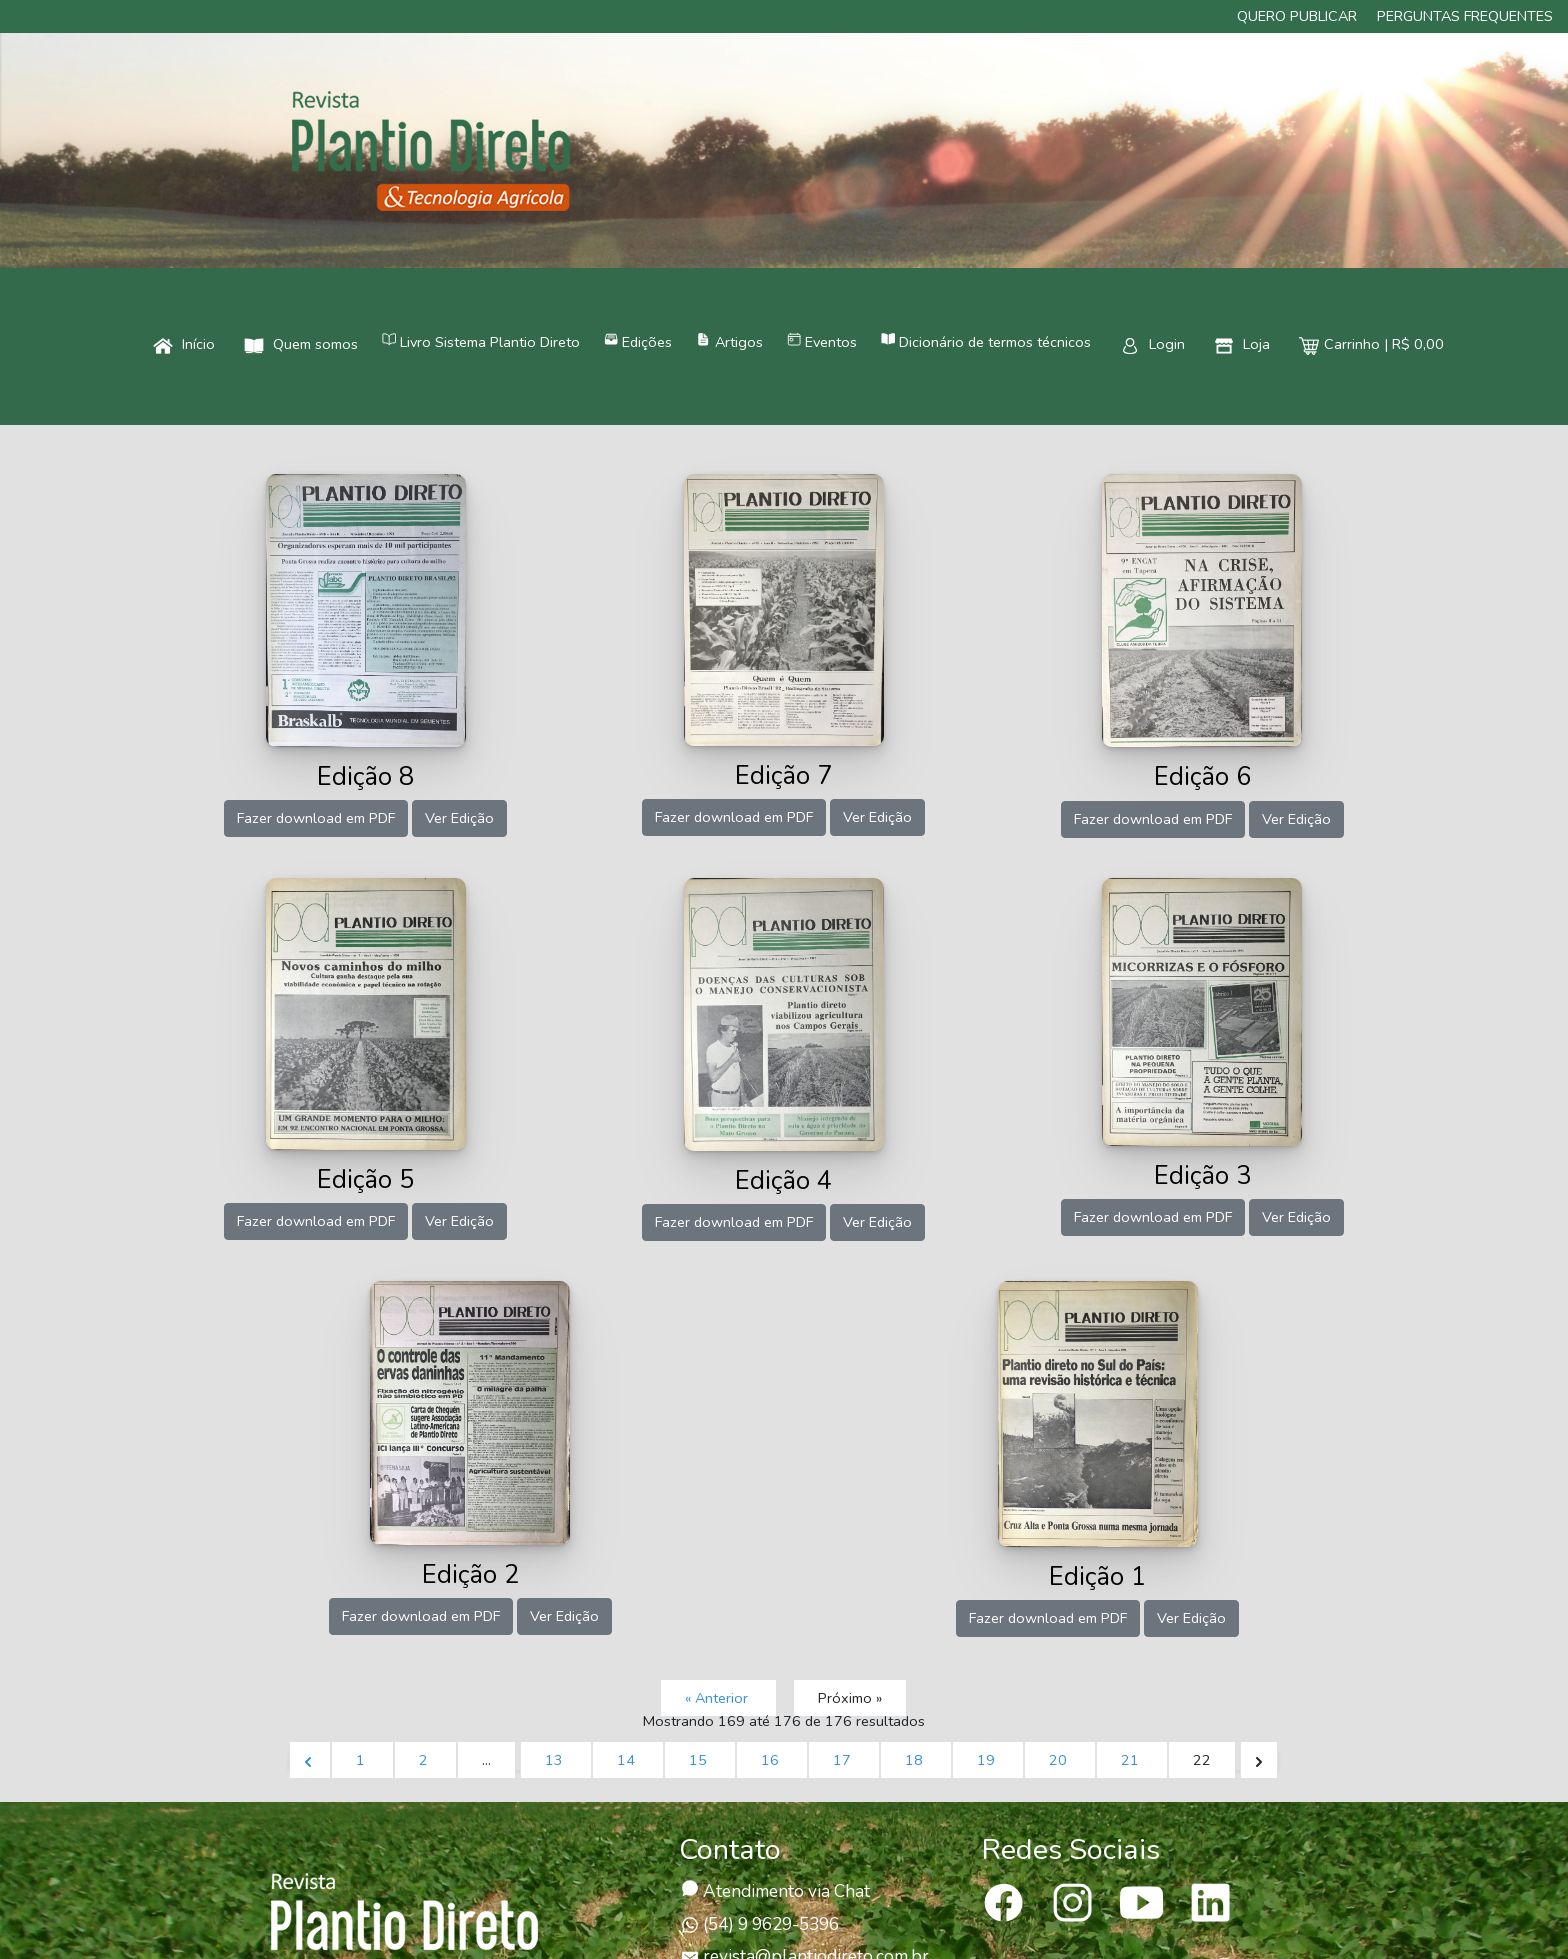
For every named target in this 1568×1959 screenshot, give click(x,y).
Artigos (729, 342)
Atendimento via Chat (775, 1891)
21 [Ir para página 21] (1132, 1760)
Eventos (822, 342)
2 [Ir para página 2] (425, 1760)
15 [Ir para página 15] (700, 1760)
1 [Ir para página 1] (362, 1760)
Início (184, 344)
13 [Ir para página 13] (556, 1760)
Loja (1242, 344)
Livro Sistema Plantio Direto (481, 342)
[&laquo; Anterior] (310, 1760)
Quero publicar (1297, 16)
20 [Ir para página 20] (1060, 1760)
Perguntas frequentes (1465, 16)
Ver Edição (459, 818)
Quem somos (301, 344)
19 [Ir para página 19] (988, 1760)
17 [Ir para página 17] (844, 1760)
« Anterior (718, 1698)
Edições (638, 342)
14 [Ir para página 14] (628, 1760)
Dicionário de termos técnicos (986, 342)
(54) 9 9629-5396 (760, 1924)
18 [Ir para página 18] (916, 1760)
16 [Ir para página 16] (772, 1760)
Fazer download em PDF (316, 818)
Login (1152, 344)
